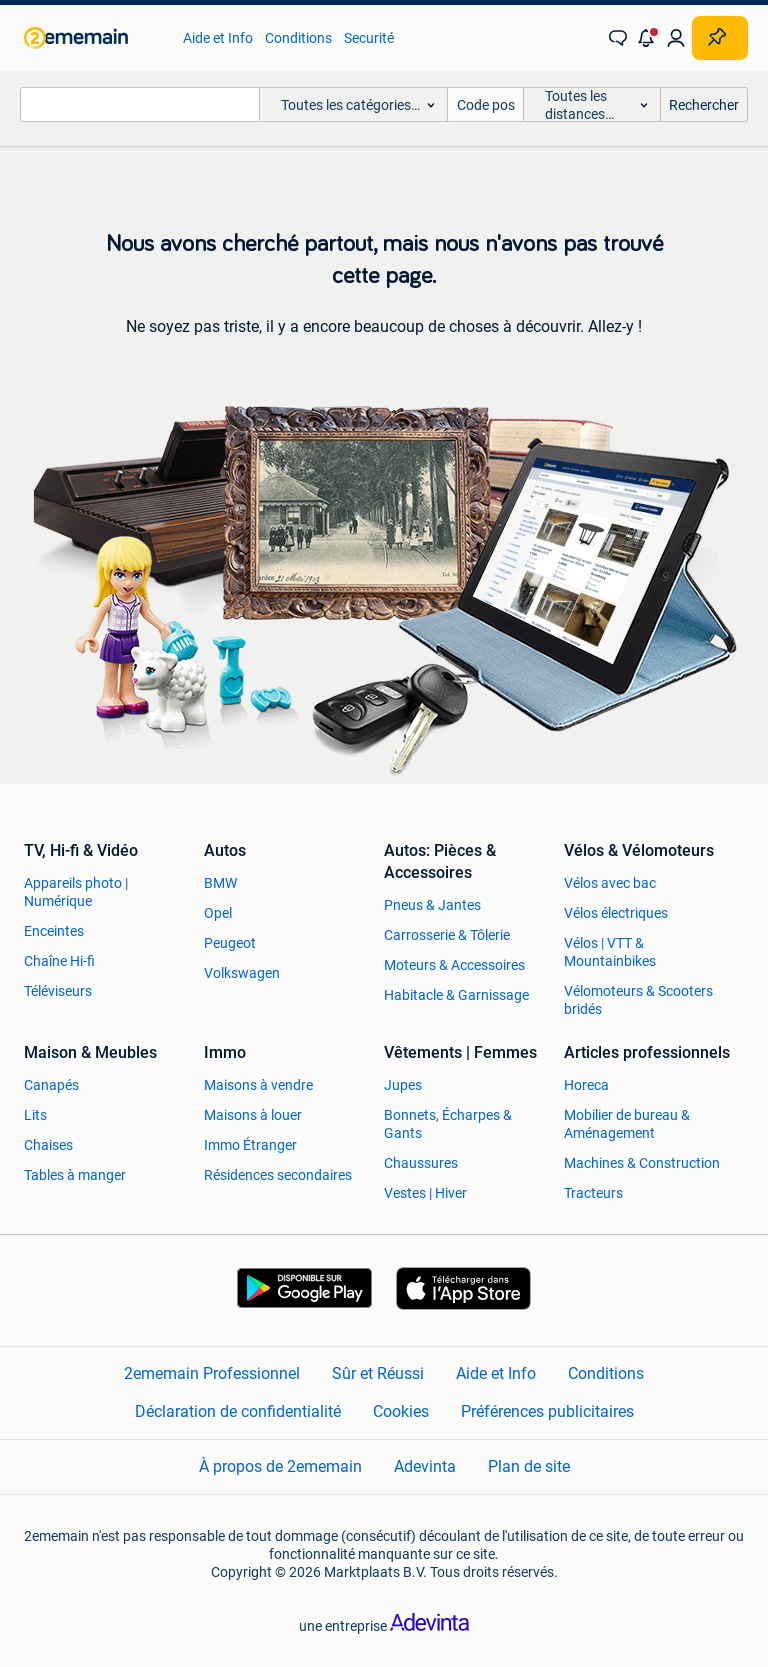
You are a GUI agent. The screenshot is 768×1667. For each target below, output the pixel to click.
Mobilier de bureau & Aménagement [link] (627, 1124)
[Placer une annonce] (720, 38)
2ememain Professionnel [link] (212, 1373)
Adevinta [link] (425, 1466)
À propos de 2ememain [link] (280, 1466)
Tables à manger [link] (75, 1175)
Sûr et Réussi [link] (378, 1373)
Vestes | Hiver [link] (425, 1193)
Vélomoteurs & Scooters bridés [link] (638, 1000)
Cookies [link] (401, 1411)
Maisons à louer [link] (253, 1115)
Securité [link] (369, 38)
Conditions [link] (298, 38)
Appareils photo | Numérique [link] (76, 892)
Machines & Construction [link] (642, 1163)
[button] (647, 38)
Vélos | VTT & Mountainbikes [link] (610, 952)
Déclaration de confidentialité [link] (238, 1411)
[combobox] (140, 104)
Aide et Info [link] (218, 38)
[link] (93, 38)
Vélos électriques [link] (616, 913)
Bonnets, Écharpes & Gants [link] (448, 1124)
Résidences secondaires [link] (278, 1175)
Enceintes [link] (54, 931)
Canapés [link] (51, 1085)
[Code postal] (486, 104)
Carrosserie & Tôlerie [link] (447, 935)
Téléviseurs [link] (58, 991)
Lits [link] (35, 1115)
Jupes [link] (403, 1085)
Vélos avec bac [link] (610, 883)
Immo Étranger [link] (250, 1145)
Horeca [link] (586, 1085)
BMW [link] (220, 883)
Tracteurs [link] (593, 1193)
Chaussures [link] (421, 1163)
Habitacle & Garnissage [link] (456, 995)
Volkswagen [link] (242, 973)
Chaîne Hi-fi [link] (59, 961)
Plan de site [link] (529, 1466)
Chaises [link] (48, 1145)
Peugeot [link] (230, 943)
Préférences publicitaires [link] (547, 1411)
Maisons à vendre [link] (258, 1085)
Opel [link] (218, 913)
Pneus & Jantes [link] (432, 905)
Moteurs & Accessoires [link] (454, 965)
